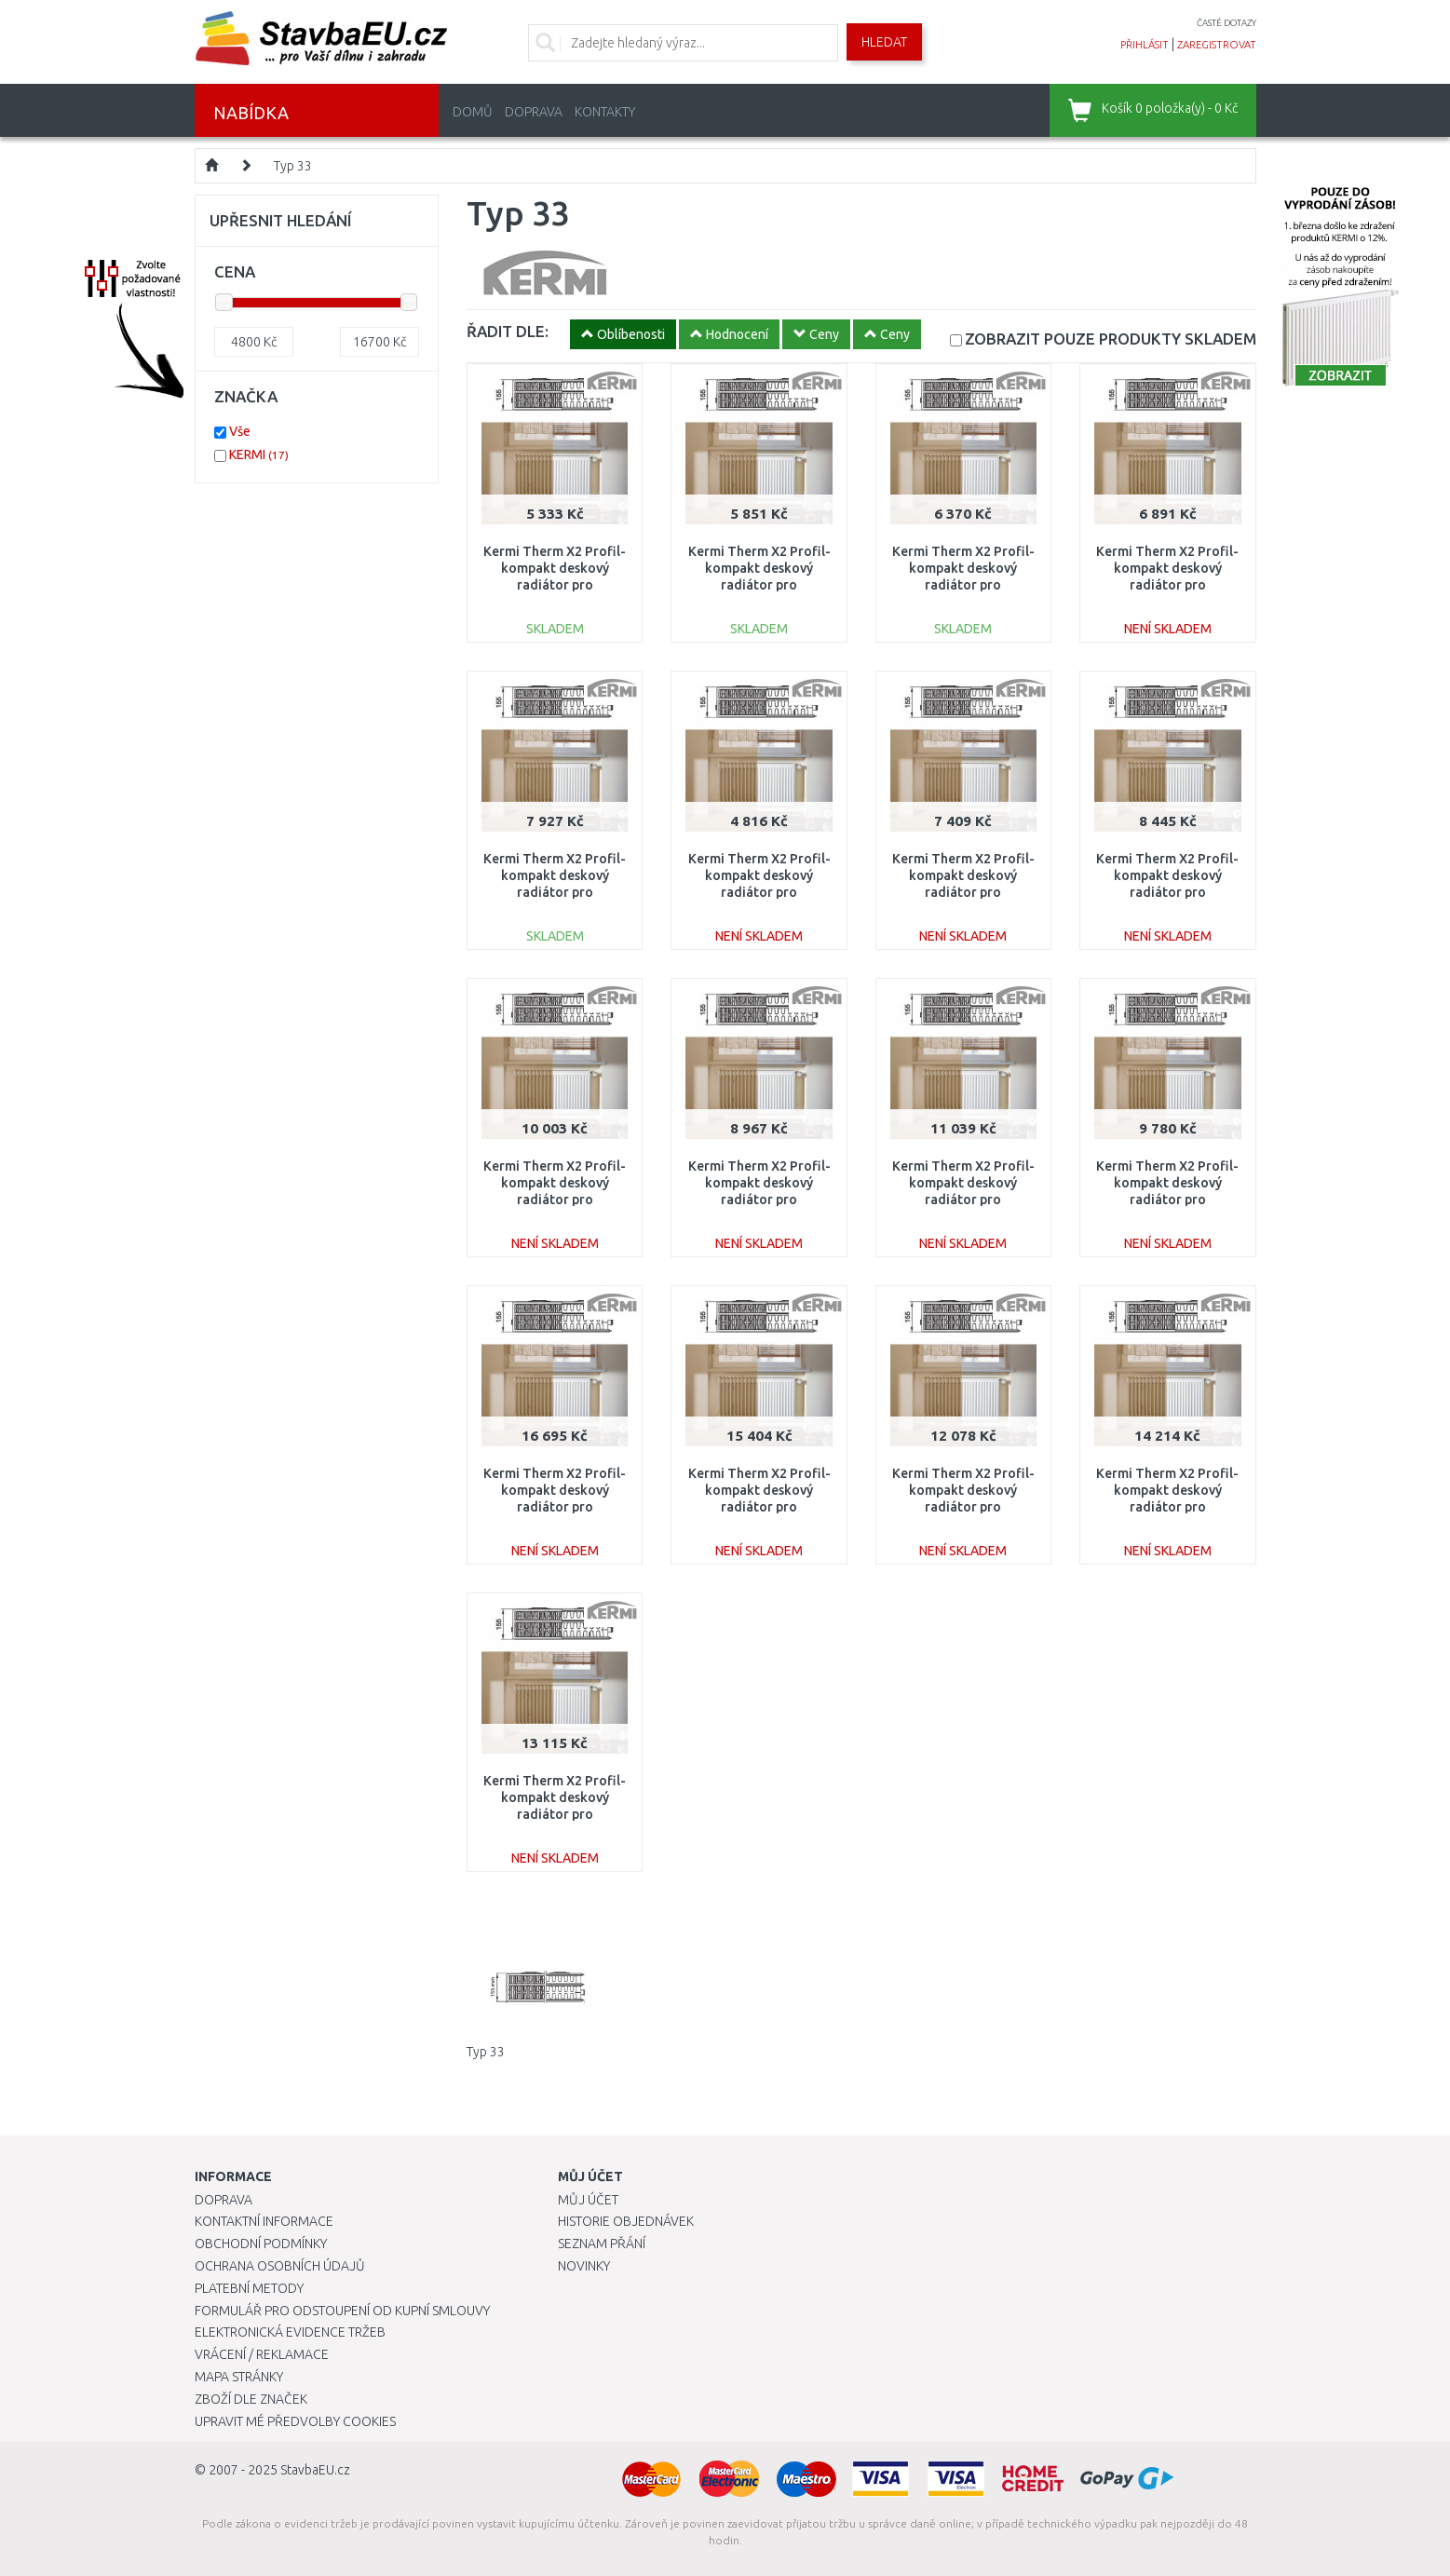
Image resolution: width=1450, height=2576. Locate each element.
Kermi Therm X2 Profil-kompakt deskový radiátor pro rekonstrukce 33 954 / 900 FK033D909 (963, 892)
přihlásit (1144, 44)
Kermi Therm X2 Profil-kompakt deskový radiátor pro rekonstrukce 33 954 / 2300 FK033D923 (1167, 1507)
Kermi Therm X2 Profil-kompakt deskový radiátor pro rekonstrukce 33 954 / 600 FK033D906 (759, 585)
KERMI (259, 454)
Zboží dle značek (251, 2399)
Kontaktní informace (264, 2221)
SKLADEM (1110, 338)
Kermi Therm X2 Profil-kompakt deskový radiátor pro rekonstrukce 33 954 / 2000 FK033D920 (554, 1814)
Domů (473, 111)
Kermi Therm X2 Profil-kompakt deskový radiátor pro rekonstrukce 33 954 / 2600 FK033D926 (759, 1507)
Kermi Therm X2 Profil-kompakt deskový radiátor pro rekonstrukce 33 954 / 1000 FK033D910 (554, 892)
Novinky (584, 2265)
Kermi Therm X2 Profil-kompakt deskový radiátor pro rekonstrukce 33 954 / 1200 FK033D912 (759, 1200)
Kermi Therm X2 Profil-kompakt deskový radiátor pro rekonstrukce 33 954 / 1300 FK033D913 (1167, 1200)
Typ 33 (293, 165)
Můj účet (588, 2199)
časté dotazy (1226, 23)
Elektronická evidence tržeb (290, 2332)
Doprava (533, 111)
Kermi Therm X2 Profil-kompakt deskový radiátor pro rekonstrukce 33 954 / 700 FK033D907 (963, 585)
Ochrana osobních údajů (280, 2265)
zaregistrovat (1216, 44)
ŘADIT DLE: (508, 331)
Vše (240, 431)
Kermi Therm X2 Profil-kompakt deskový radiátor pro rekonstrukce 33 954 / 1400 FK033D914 (554, 1200)
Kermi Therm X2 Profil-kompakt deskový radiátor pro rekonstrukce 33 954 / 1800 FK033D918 (963, 1507)
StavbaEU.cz (315, 2469)
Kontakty (605, 111)
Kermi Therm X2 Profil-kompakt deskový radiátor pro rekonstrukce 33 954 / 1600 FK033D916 (963, 1200)
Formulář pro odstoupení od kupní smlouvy (342, 2310)
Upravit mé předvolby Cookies (295, 2421)
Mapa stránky (239, 2376)
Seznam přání (601, 2243)
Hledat (884, 41)
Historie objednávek (626, 2221)
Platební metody (249, 2288)
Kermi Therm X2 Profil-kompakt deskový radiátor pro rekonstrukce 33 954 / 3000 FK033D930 (554, 1507)
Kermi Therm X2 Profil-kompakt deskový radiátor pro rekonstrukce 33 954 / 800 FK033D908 (1167, 585)
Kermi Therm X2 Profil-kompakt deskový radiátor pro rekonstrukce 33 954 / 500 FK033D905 (554, 585)
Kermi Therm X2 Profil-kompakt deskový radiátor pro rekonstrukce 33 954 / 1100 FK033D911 (1167, 892)
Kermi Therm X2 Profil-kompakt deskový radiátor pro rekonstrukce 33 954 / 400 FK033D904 (759, 892)
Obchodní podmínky (261, 2243)
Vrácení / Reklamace (262, 2354)
